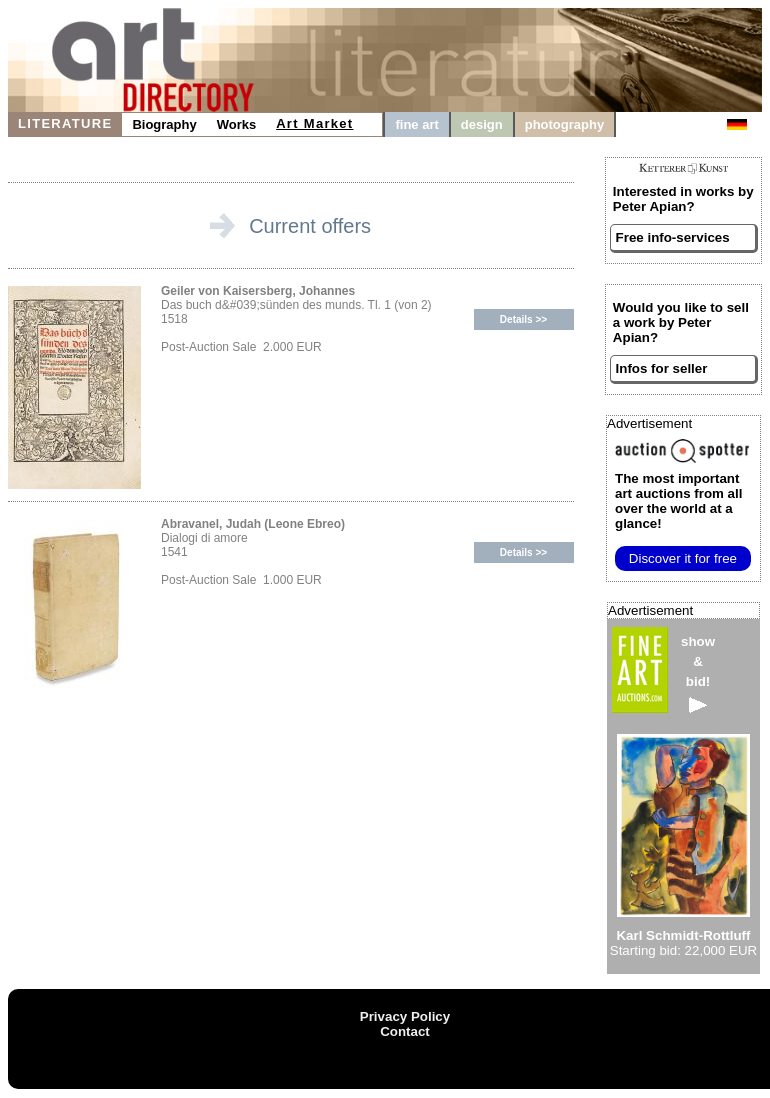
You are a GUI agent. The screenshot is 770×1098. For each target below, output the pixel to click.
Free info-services (673, 237)
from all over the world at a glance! (678, 501)
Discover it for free (683, 558)
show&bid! (698, 673)
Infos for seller (662, 368)
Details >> (523, 319)
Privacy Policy (405, 1016)
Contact (405, 1031)
